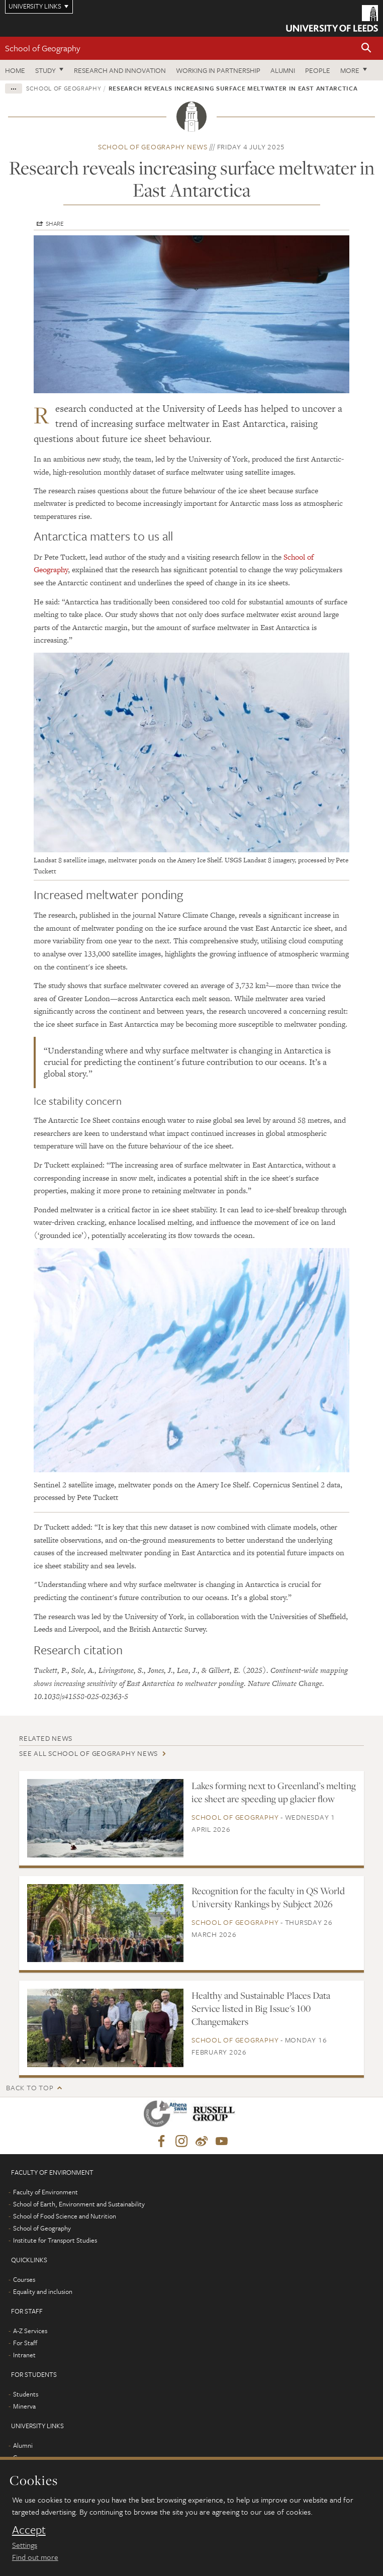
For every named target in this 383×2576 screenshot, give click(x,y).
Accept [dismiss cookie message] (29, 2530)
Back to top (29, 2087)
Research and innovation (120, 70)
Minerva (24, 2406)
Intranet (24, 2355)
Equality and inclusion (42, 2291)
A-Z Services (30, 2331)
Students (25, 2394)
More (349, 70)
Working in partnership (218, 70)
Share (55, 223)
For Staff (25, 2343)
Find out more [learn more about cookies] (35, 2556)
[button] (366, 48)
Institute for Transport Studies (55, 2240)
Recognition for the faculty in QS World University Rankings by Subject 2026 (268, 1897)
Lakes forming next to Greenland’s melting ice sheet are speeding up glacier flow (273, 1792)
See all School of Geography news (88, 1753)
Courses (24, 2279)
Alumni (282, 70)
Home (15, 70)
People (317, 70)
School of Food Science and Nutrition (64, 2216)
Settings (24, 2544)
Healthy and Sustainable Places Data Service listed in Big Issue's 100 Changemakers (260, 2008)
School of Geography (42, 48)
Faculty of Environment (45, 2192)
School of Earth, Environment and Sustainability (79, 2204)
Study (45, 70)
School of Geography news (153, 146)
